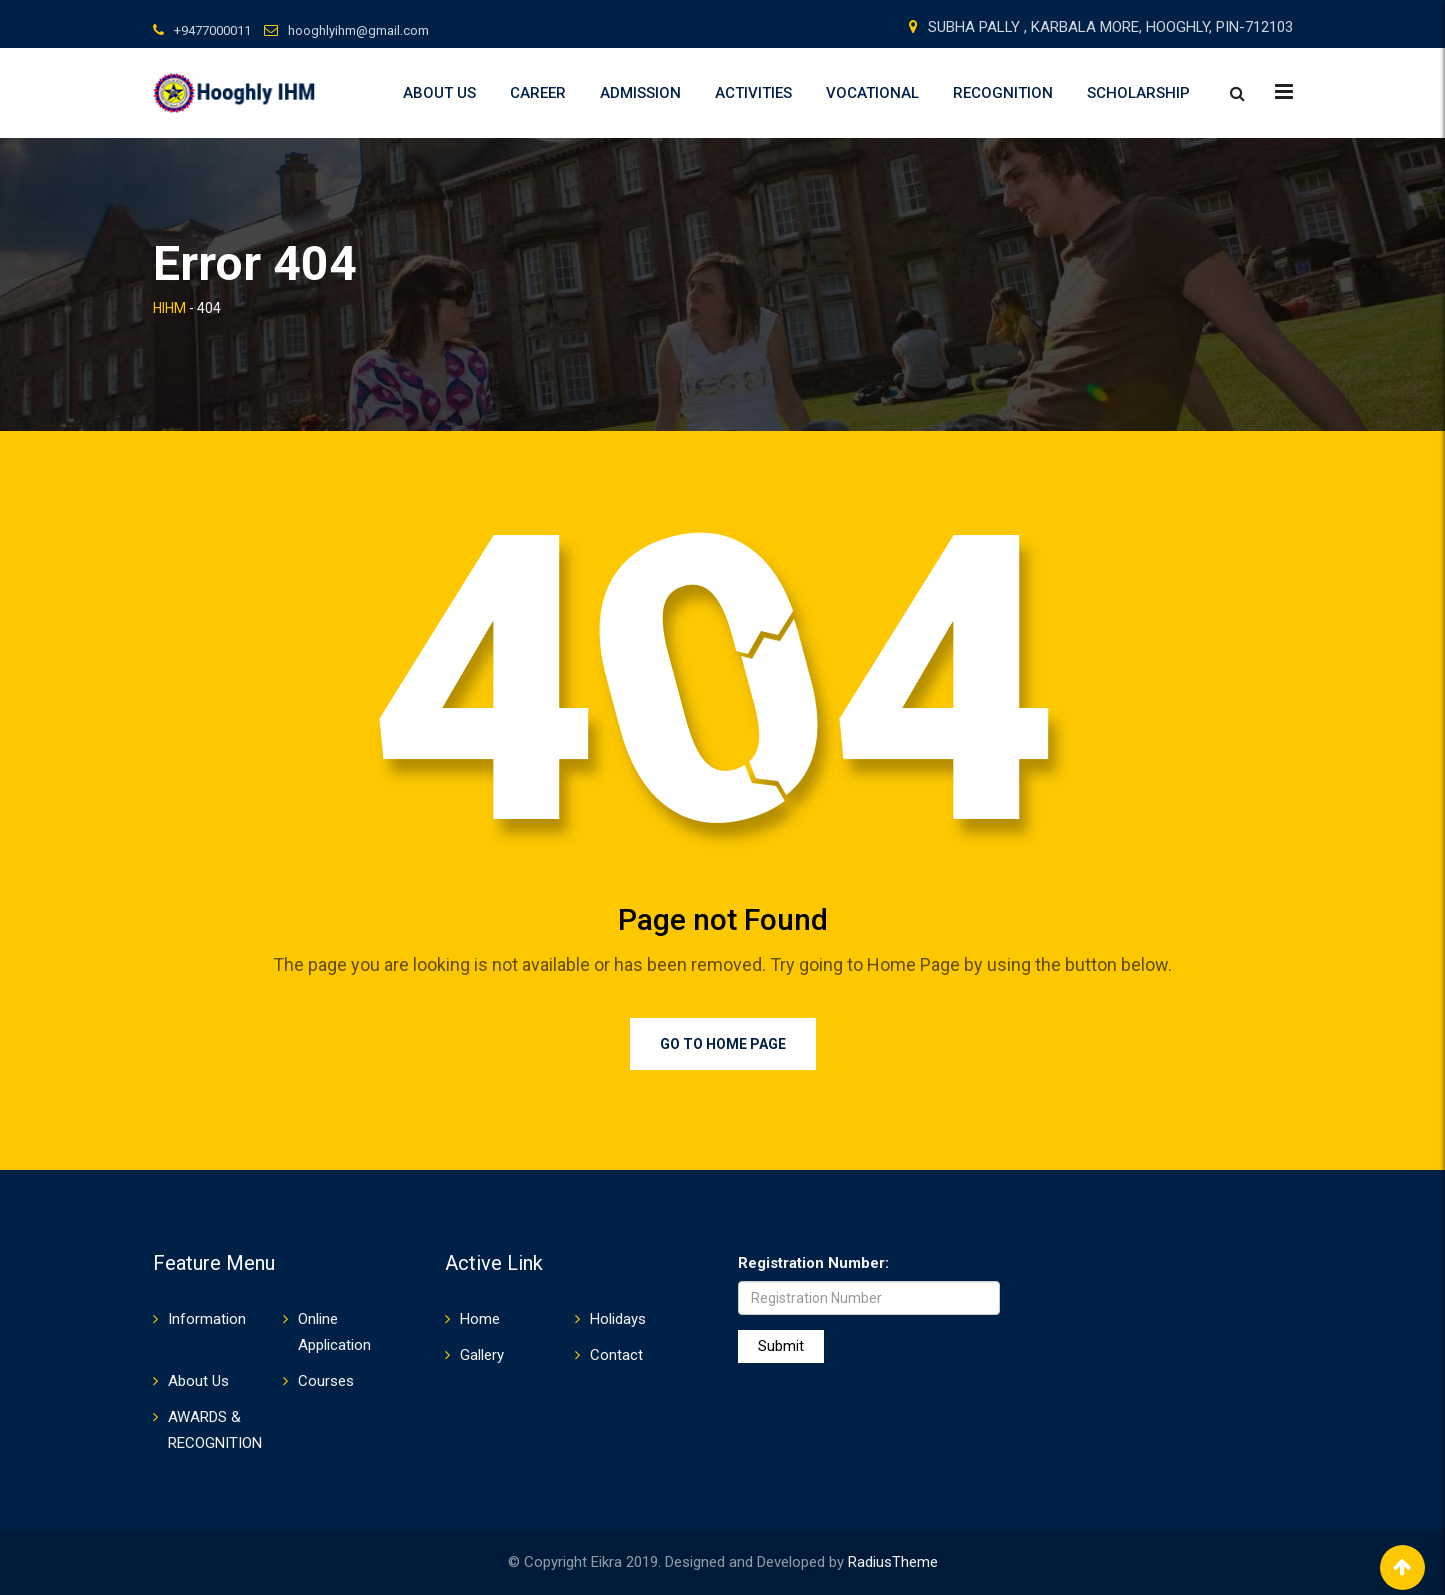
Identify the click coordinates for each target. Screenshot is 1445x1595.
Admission (640, 93)
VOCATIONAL (872, 93)
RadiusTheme (893, 1562)
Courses (326, 1381)
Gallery (482, 1355)
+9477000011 (212, 30)
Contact (616, 1355)
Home (480, 1319)
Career (538, 93)
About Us (439, 93)
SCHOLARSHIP (1138, 93)
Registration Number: (813, 1263)
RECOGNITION (1003, 93)
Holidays (618, 1319)
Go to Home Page (723, 1044)
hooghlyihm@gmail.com (358, 30)
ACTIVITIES (753, 93)
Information (207, 1319)
